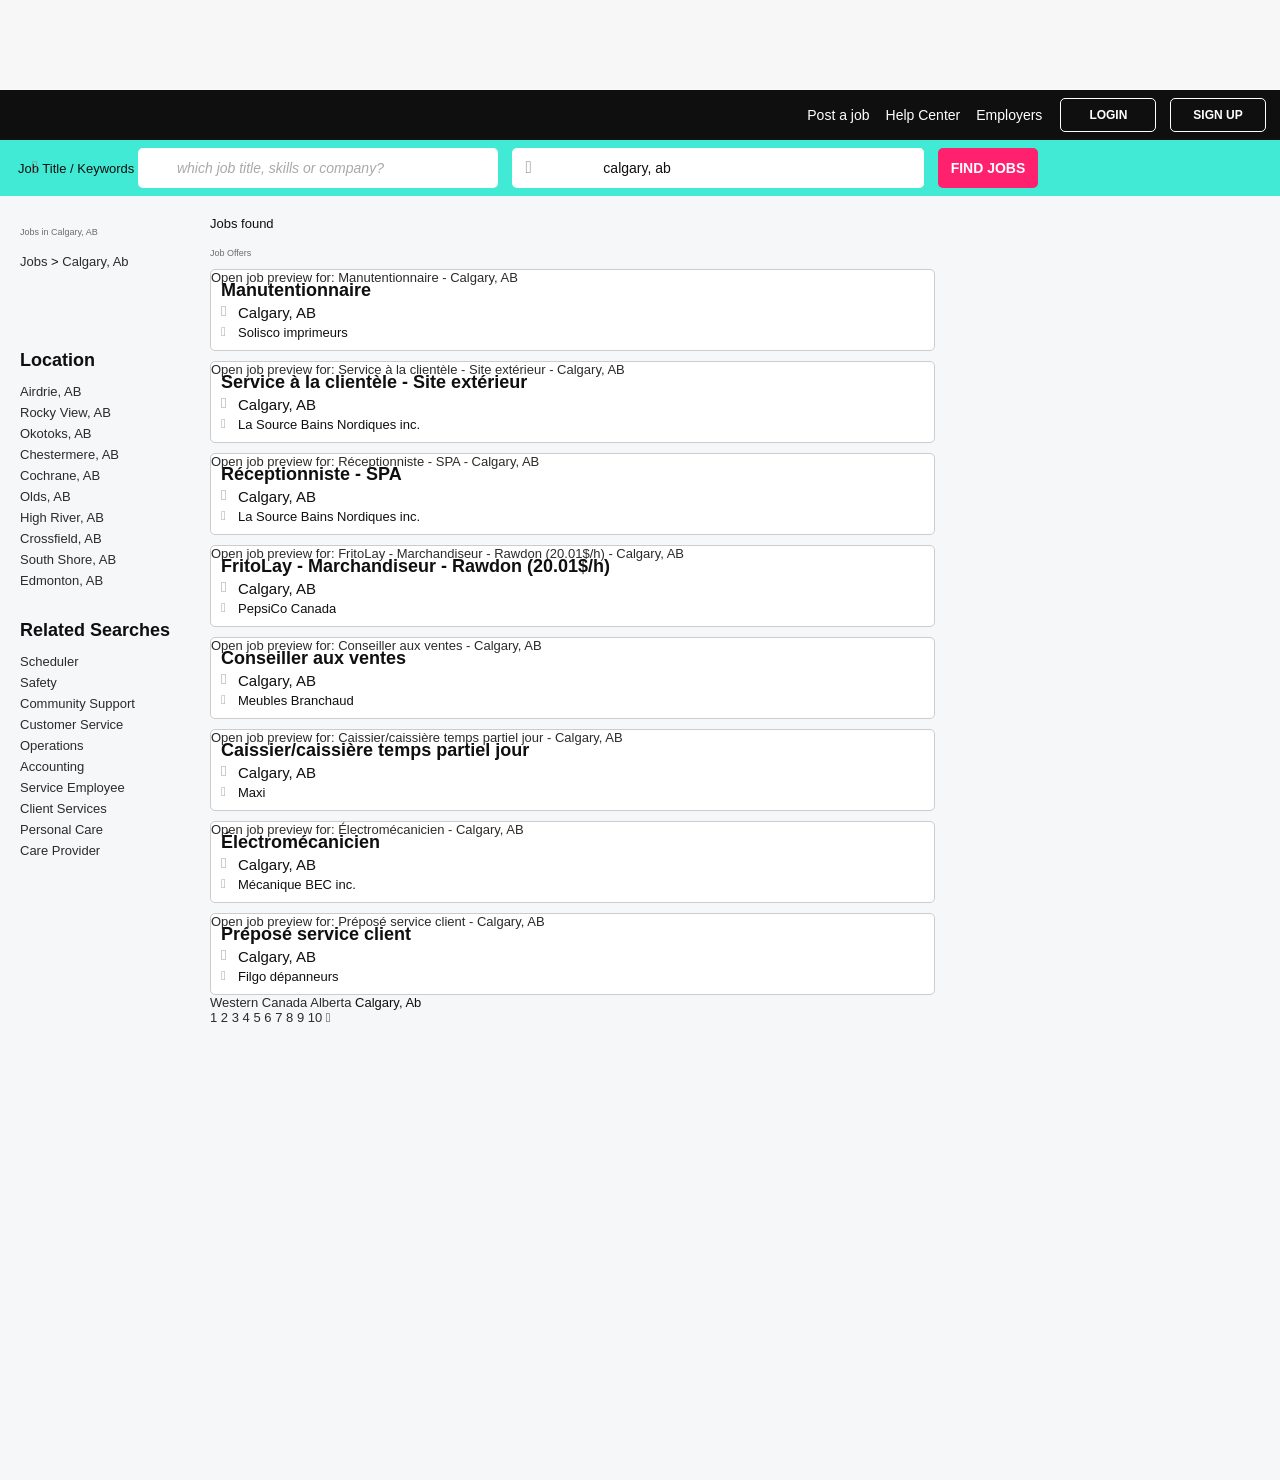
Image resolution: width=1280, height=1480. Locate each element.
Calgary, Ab (95, 261)
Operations (52, 745)
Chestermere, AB (69, 454)
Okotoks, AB (56, 433)
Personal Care (61, 829)
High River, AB (62, 517)
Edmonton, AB (61, 580)
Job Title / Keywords (76, 168)
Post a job (838, 115)
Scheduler (49, 661)
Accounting (52, 766)
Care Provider (60, 850)
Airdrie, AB (50, 391)
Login (1108, 115)
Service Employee (72, 787)
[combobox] (744, 168)
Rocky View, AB (65, 412)
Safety (38, 682)
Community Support (77, 703)
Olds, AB (45, 496)
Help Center (923, 115)
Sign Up (1217, 115)
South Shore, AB (68, 559)
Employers (1009, 115)
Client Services (63, 808)
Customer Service (71, 724)
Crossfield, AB (61, 538)
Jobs (35, 261)
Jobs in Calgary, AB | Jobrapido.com (93, 115)
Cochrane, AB (60, 475)
